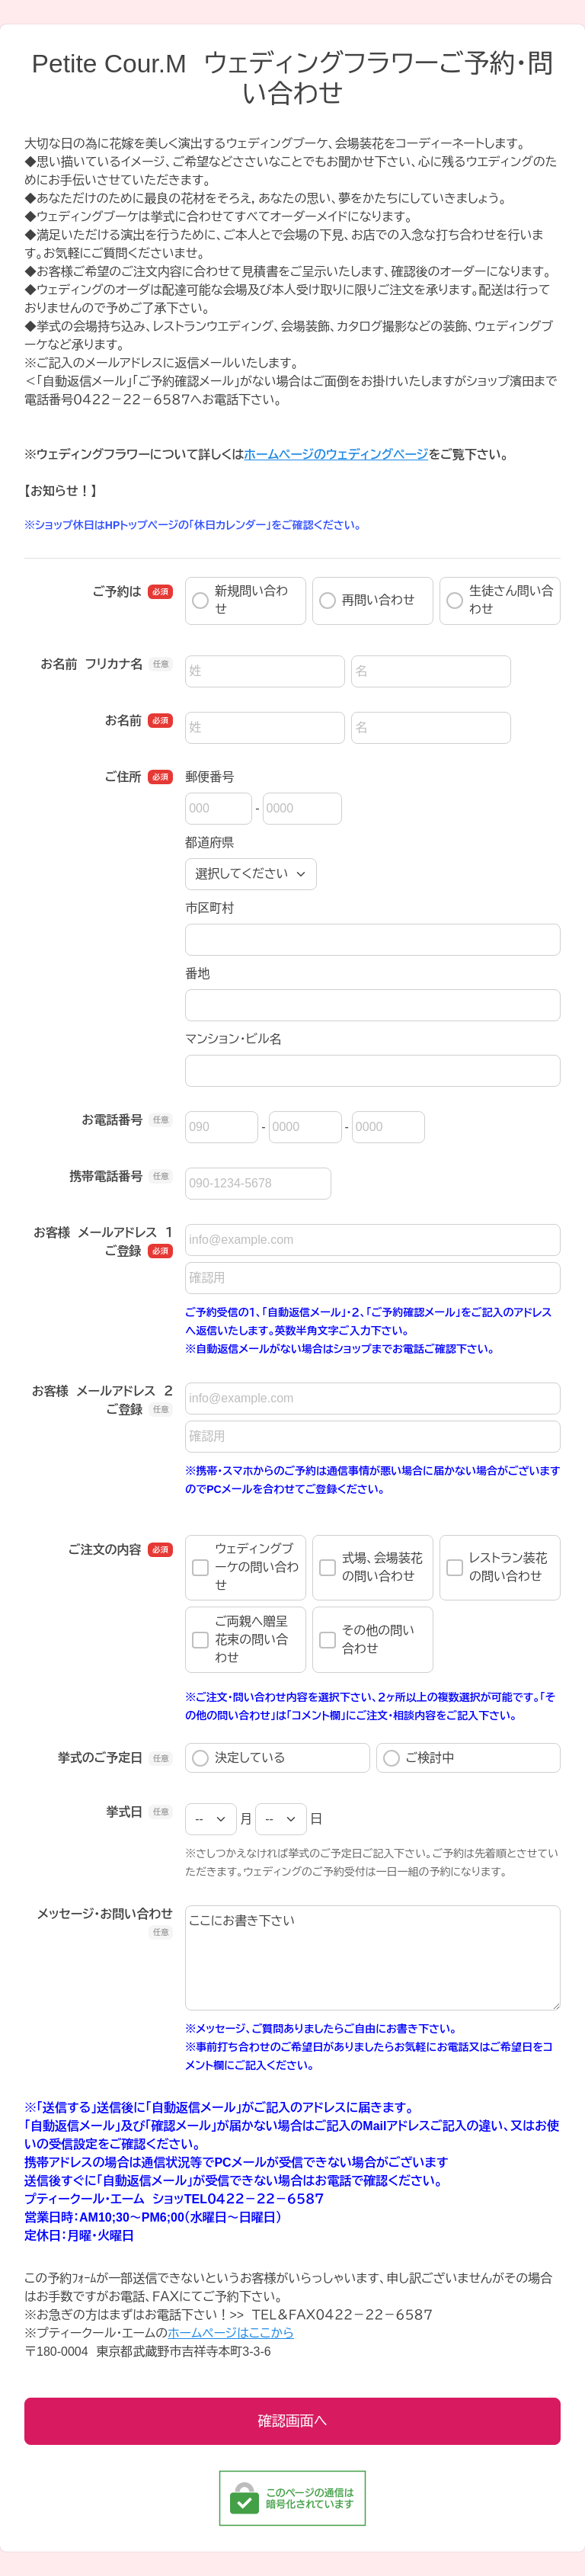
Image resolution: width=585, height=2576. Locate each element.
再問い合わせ (366, 600)
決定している (238, 1758)
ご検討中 (419, 1758)
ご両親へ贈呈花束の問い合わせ (240, 1639)
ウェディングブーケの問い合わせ (245, 1567)
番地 (197, 973)
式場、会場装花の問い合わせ (371, 1567)
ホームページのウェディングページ (336, 454)
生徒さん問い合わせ (500, 600)
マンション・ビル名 (233, 1039)
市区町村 (209, 908)
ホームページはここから (231, 2333)
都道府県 (209, 842)
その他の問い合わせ (366, 1639)
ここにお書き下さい (373, 1957)
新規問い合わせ (240, 600)
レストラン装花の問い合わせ (496, 1567)
